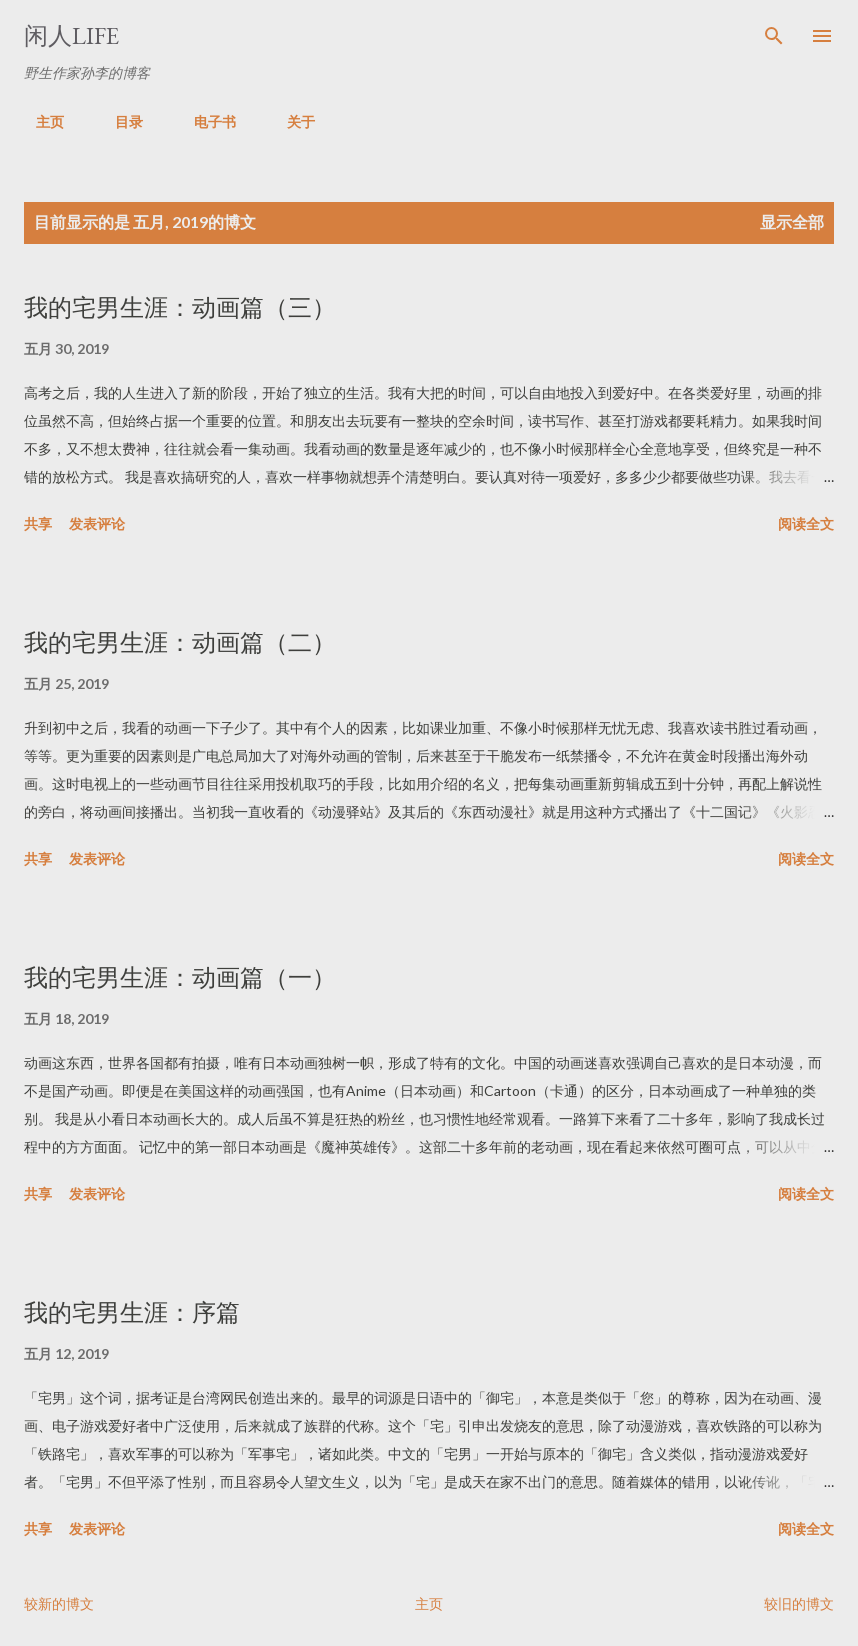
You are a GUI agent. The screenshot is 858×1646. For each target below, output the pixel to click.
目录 (117, 121)
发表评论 (97, 523)
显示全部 (792, 221)
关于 (289, 121)
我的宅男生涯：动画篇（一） (180, 977)
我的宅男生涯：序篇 (132, 1312)
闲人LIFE (71, 35)
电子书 (203, 121)
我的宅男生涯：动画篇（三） (180, 307)
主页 (38, 121)
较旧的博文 (799, 1603)
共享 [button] (38, 523)
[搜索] (774, 36)
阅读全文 (806, 523)
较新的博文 (59, 1603)
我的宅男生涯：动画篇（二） (180, 642)
